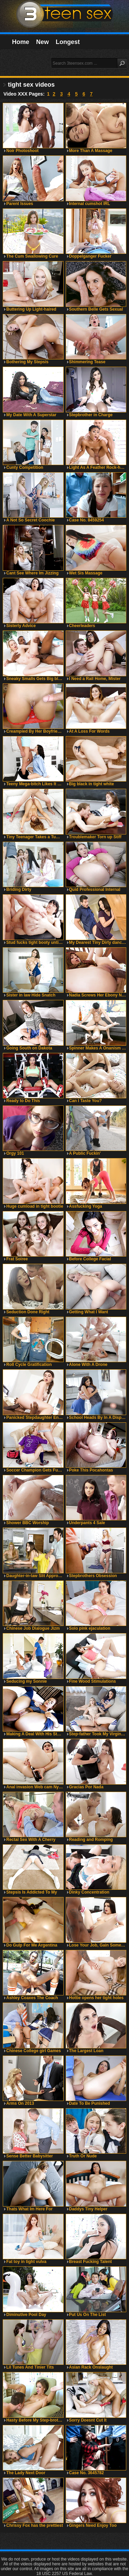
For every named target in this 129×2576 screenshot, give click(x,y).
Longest (68, 42)
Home (20, 42)
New (42, 42)
